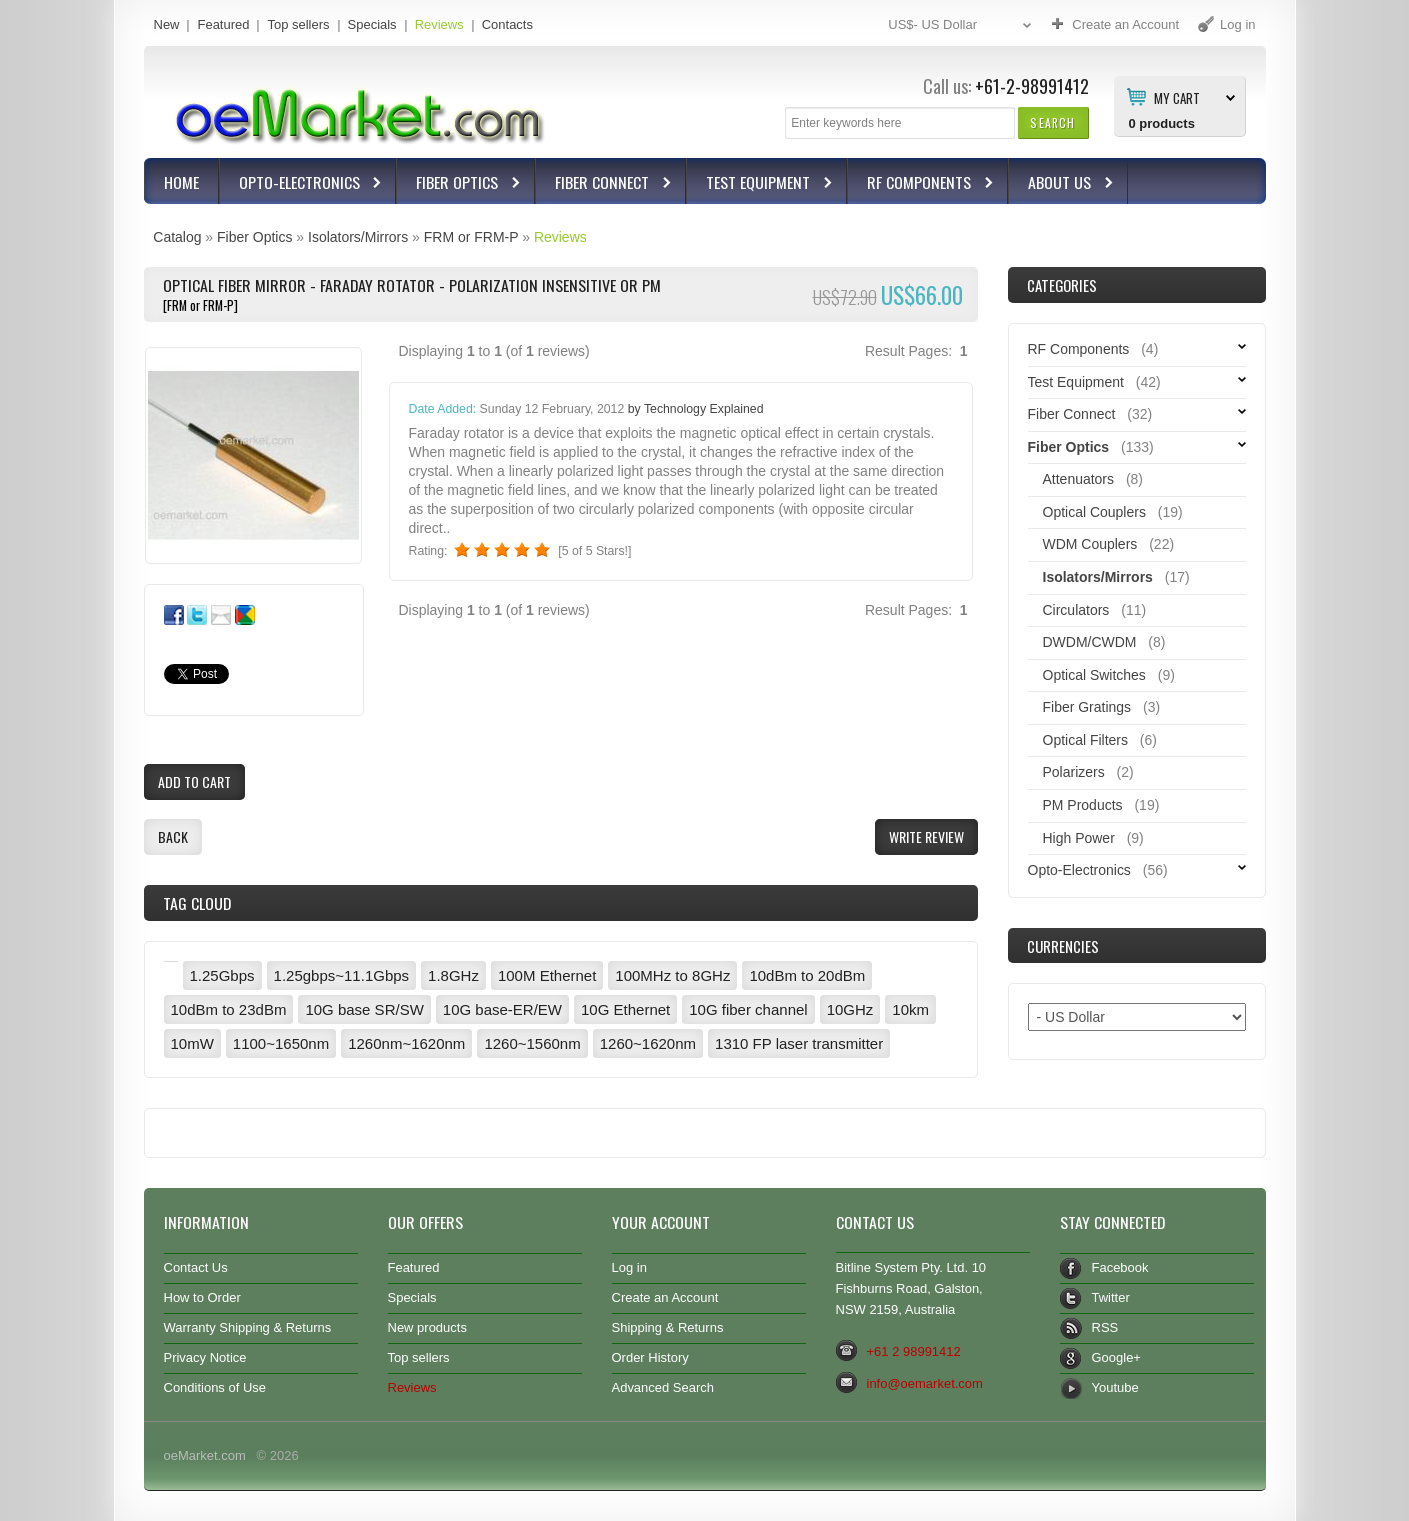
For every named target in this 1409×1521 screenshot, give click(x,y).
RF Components (921, 184)
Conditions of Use (215, 1387)
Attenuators (1079, 479)
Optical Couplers (1094, 512)
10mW (192, 1043)
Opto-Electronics (302, 184)
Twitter (1111, 1297)
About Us (1062, 184)
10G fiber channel (748, 1009)
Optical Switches (1094, 675)
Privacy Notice (205, 1357)
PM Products (1083, 805)
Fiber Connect (604, 184)
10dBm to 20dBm (807, 975)
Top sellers (298, 24)
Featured (223, 24)
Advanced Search (663, 1387)
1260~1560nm (532, 1043)
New (167, 24)
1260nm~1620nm (406, 1043)
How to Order (202, 1297)
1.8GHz (453, 975)
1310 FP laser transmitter (799, 1043)
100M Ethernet (547, 975)
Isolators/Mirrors (358, 237)
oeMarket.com (205, 1455)
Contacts (507, 24)
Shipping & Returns (668, 1327)
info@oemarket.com (925, 1383)
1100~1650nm (281, 1043)
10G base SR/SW (364, 1009)
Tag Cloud (197, 903)
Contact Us (196, 1267)
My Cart (1177, 97)
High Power (1079, 838)
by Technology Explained (696, 409)
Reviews (439, 24)
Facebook (1120, 1267)
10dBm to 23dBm (229, 1009)
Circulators (1076, 610)
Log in (629, 1267)
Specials (372, 24)
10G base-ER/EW (502, 1009)
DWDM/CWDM (1090, 642)
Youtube (1115, 1387)
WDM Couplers (1090, 544)
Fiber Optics (459, 184)
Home (181, 182)
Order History (650, 1357)
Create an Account (665, 1297)
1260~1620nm (648, 1043)
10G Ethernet (625, 1009)
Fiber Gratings (1087, 707)
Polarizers (1074, 772)
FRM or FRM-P (471, 237)
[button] (1052, 122)
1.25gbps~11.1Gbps (342, 975)
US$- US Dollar (962, 25)
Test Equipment (760, 184)
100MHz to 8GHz (672, 975)
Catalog (177, 237)
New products (427, 1327)
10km (910, 1009)
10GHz (850, 1009)
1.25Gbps (222, 975)
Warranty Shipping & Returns (248, 1327)
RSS (1105, 1327)
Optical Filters (1085, 740)
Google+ (1116, 1357)
